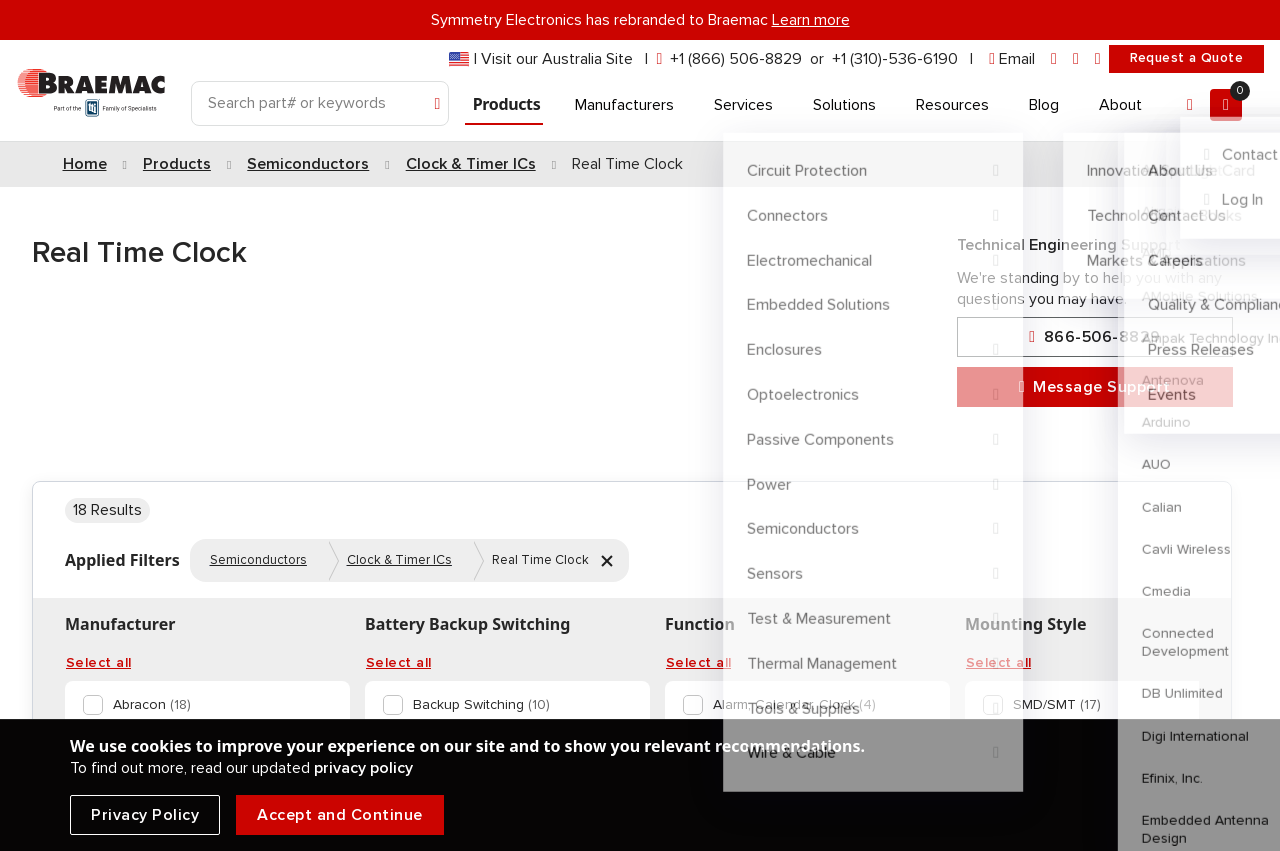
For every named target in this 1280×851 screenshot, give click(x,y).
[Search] (320, 103)
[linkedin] (1054, 59)
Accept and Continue (340, 815)
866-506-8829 (1094, 337)
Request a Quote (1186, 58)
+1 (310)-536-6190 (895, 59)
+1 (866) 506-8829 (736, 59)
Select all (98, 663)
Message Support (1095, 387)
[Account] (1190, 105)
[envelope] (1012, 59)
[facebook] (1076, 59)
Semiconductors (258, 560)
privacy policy (363, 768)
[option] (203, 705)
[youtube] (1098, 59)
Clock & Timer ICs (399, 560)
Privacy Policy (145, 815)
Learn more (811, 20)
